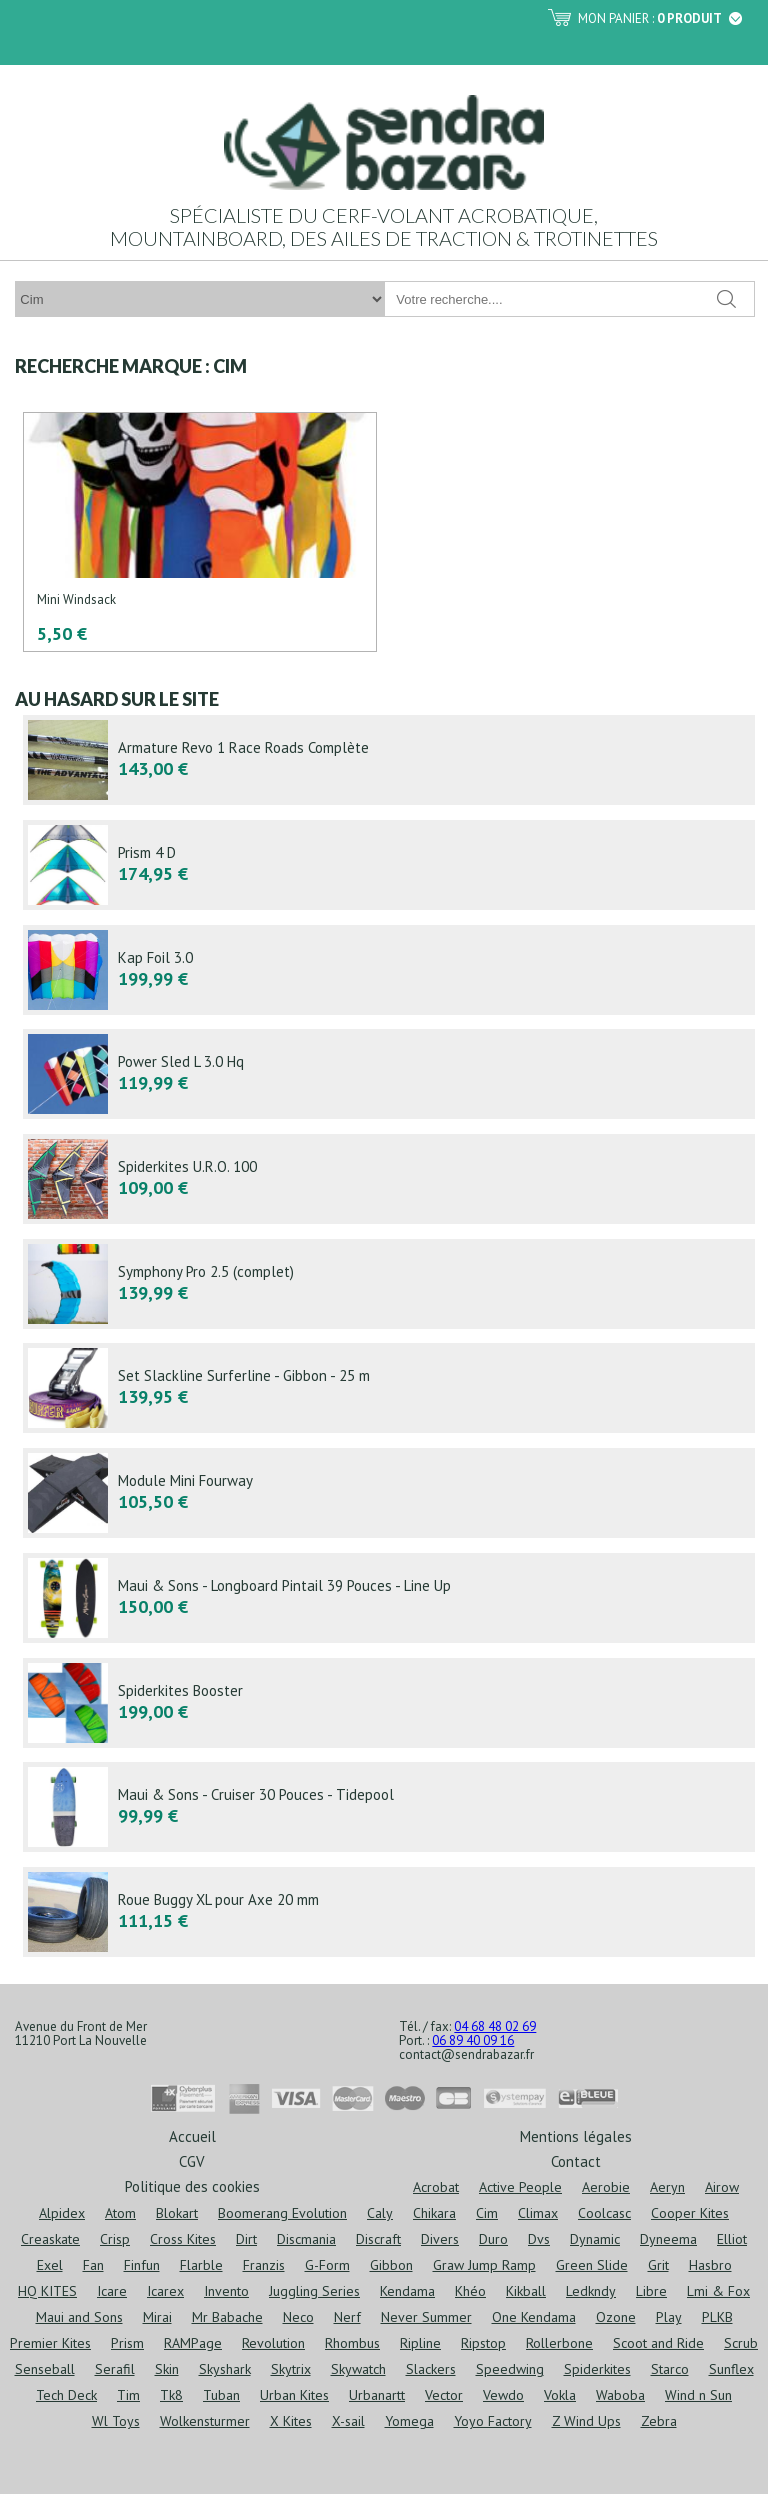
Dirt (246, 2239)
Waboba (620, 2395)
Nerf (347, 2317)
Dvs (539, 2239)
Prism (127, 2343)
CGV (192, 2160)
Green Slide (592, 2265)
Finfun (142, 2265)
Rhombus (352, 2343)
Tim (128, 2395)
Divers (440, 2239)
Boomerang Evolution (282, 2213)
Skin (167, 2369)
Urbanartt (377, 2395)
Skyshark (225, 2369)
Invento (226, 2291)
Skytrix (291, 2369)
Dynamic (595, 2239)
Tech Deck (66, 2395)
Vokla (560, 2395)
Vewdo (503, 2395)
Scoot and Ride (658, 2343)
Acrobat (436, 2187)
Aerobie (606, 2187)
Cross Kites (183, 2239)
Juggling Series (314, 2291)
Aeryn (667, 2187)
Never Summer (426, 2317)
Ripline (420, 2343)
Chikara (434, 2213)
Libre (651, 2291)
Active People (520, 2187)
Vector (444, 2395)
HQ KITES (47, 2291)
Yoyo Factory (493, 2421)
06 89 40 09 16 (473, 2040)
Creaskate (50, 2239)
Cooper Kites (690, 2213)
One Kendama (534, 2317)
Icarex (165, 2291)
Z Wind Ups (586, 2421)
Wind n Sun (698, 2395)
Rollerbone (559, 2343)
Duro (493, 2239)
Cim (487, 2213)
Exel (50, 2265)
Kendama (407, 2291)
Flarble (201, 2265)
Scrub (741, 2343)
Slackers (431, 2369)
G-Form (327, 2265)
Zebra (659, 2421)
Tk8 (171, 2395)
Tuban (221, 2395)
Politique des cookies (192, 2185)
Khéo (470, 2291)
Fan (93, 2265)
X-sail (348, 2421)
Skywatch (358, 2369)
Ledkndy (591, 2291)
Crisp (115, 2239)
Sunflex (731, 2369)
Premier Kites (50, 2343)
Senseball (45, 2369)
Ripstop (483, 2343)
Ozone (616, 2317)
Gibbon (391, 2265)
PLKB (717, 2317)
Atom (120, 2213)
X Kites (291, 2421)
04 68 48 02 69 (495, 2026)
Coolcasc (604, 2213)
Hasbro (710, 2265)
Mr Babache (227, 2317)
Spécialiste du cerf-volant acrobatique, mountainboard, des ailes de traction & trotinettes (384, 226)
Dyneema (668, 2239)
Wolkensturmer (205, 2421)
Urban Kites (294, 2395)
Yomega (409, 2421)
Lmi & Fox (718, 2291)
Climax (538, 2213)
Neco (298, 2317)
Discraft (378, 2239)
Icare (112, 2291)
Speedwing (510, 2369)
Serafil (115, 2369)
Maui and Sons (79, 2317)
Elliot (732, 2239)
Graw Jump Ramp (484, 2265)
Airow (722, 2187)
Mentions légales (576, 2135)
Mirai (157, 2317)
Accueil (192, 2135)
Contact (576, 2160)
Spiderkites (597, 2369)
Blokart (177, 2213)
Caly (380, 2213)
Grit (658, 2265)
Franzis (264, 2265)
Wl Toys (116, 2421)
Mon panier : (660, 18)
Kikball (526, 2291)
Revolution (273, 2343)
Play (669, 2317)
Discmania (306, 2239)
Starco (670, 2369)
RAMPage (193, 2343)
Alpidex (62, 2213)
